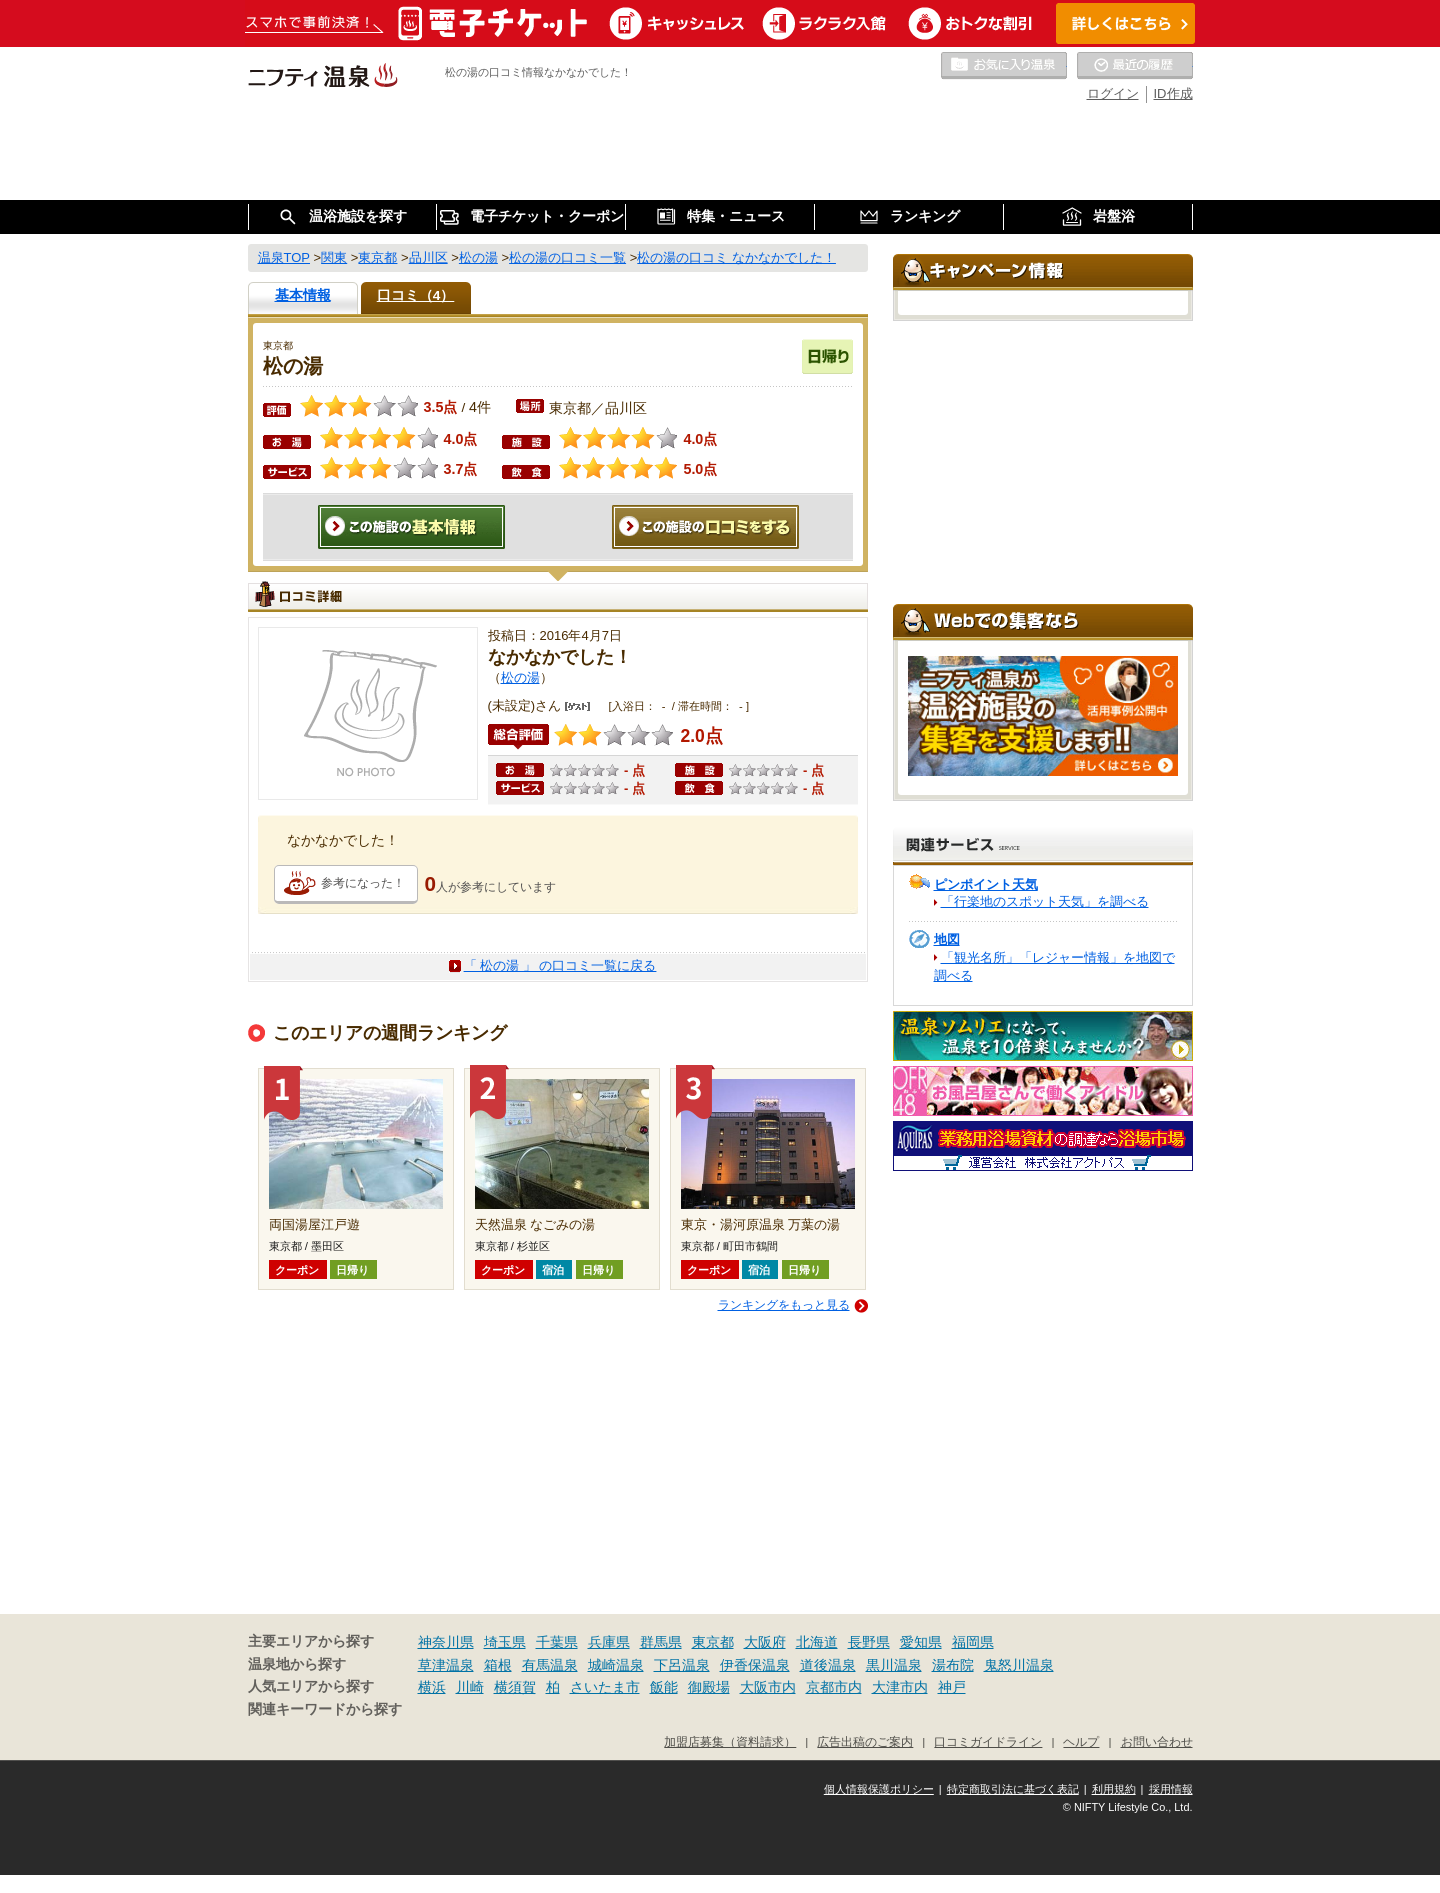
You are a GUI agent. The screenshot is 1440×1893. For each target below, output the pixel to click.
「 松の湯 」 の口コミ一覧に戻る (560, 965)
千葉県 (557, 1642)
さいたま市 (605, 1687)
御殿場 (709, 1687)
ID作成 (1173, 93)
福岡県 (973, 1642)
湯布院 (953, 1665)
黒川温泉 (894, 1665)
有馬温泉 (550, 1665)
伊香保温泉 (755, 1665)
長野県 (869, 1642)
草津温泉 (446, 1665)
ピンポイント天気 (986, 884)
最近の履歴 (1135, 66)
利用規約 (1114, 1789)
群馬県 (661, 1642)
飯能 (664, 1687)
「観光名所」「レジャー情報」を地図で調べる (1054, 966)
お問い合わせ (1157, 1741)
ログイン (1113, 93)
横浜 (432, 1687)
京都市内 (834, 1687)
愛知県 (921, 1642)
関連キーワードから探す (325, 1709)
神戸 (952, 1687)
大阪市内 (768, 1687)
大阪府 (765, 1642)
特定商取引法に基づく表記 (1013, 1789)
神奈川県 (446, 1642)
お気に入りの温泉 (1004, 66)
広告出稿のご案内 (865, 1741)
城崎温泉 (616, 1665)
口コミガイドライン (988, 1741)
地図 (947, 939)
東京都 (713, 1642)
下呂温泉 (682, 1665)
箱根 (498, 1665)
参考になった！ (363, 883)
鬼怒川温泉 (1019, 1665)
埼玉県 (505, 1642)
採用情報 (1171, 1789)
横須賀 (515, 1687)
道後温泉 (828, 1665)
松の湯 (520, 677)
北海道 (817, 1642)
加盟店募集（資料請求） (730, 1741)
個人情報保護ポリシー (879, 1789)
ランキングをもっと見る (784, 1305)
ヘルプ (1081, 1741)
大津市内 (900, 1687)
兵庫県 (609, 1642)
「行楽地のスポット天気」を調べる (1045, 901)
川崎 (470, 1687)
